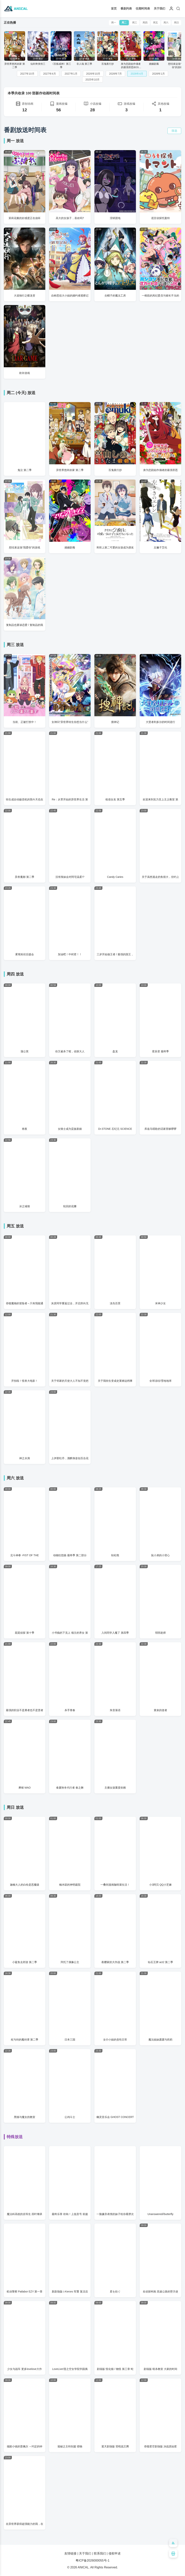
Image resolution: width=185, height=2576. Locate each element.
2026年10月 (93, 73)
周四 (145, 22)
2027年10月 (27, 73)
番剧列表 (126, 8)
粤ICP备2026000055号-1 (92, 2560)
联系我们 (100, 2553)
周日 (176, 22)
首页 (114, 8)
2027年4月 (49, 73)
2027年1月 (71, 73)
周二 (124, 22)
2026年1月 (158, 73)
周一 (113, 22)
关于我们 (159, 8)
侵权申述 (114, 2553)
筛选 (174, 130)
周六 (165, 22)
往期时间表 (143, 8)
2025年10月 (92, 79)
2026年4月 (137, 73)
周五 (155, 22)
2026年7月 (115, 73)
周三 (134, 22)
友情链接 (70, 2553)
